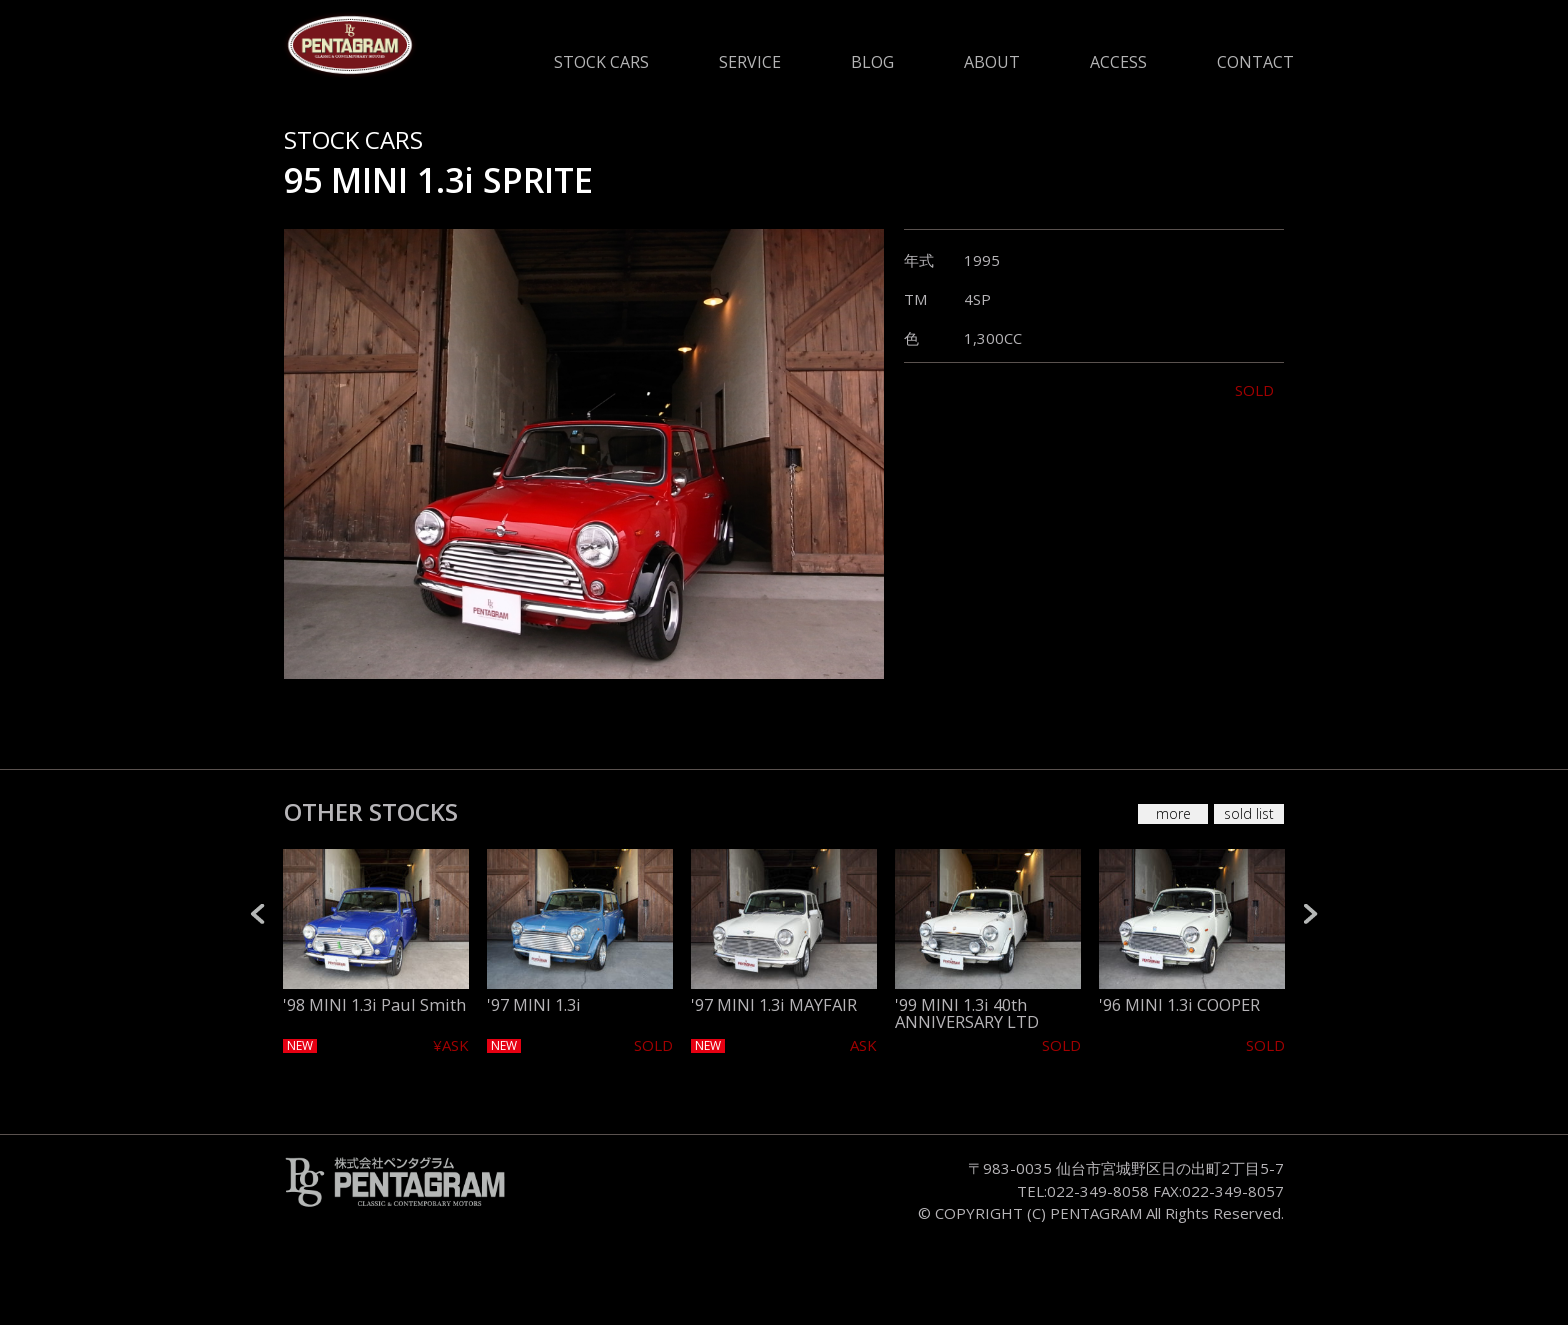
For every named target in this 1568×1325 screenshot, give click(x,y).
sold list (1249, 813)
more (1173, 813)
